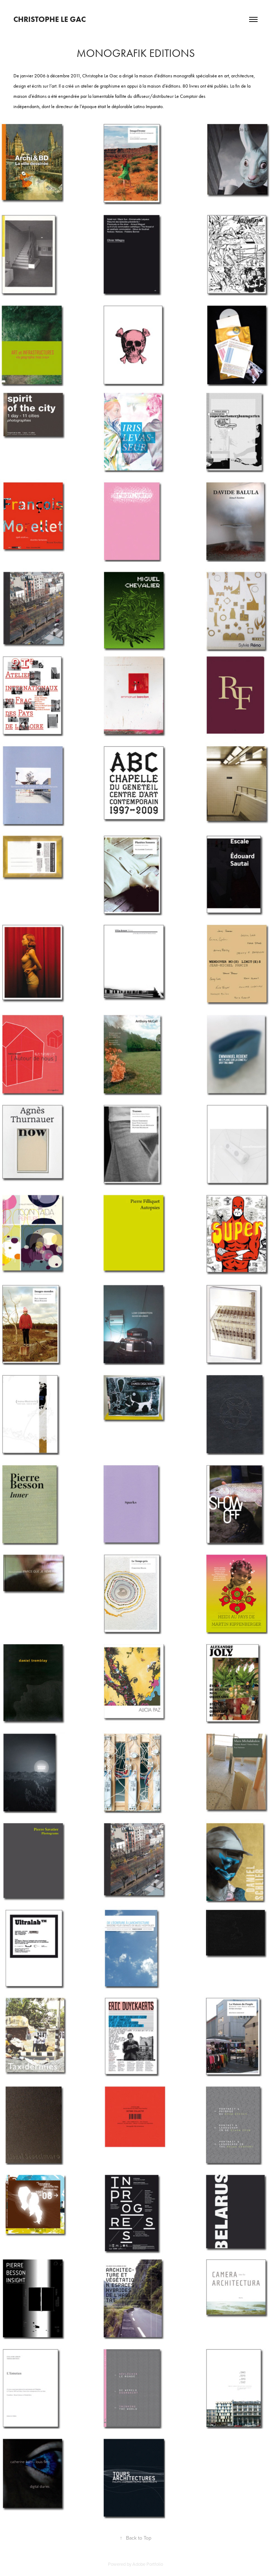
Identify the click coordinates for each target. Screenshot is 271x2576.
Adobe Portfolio (147, 2564)
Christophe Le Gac (49, 19)
